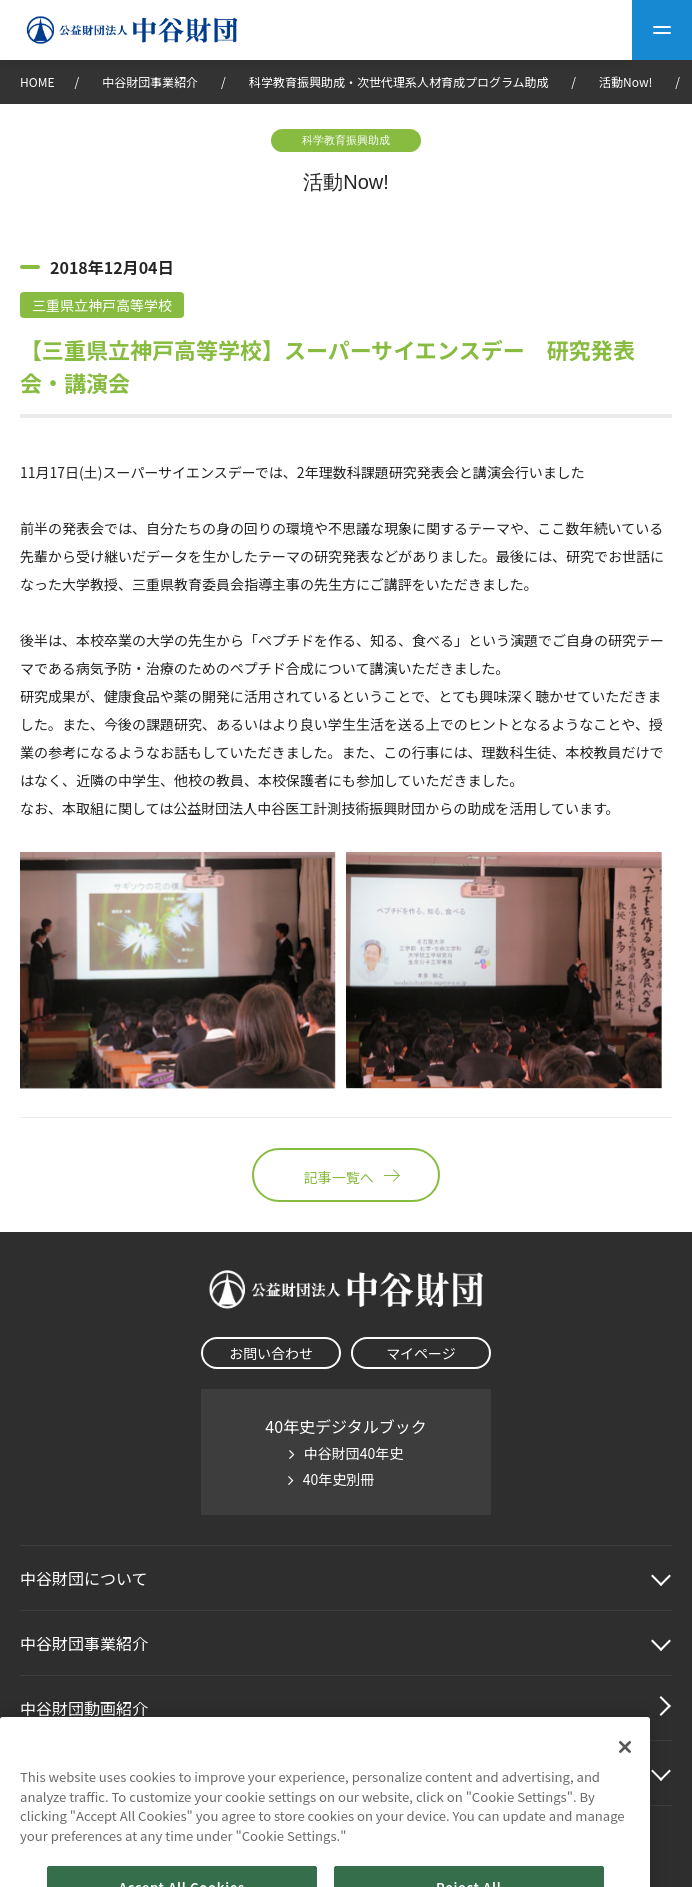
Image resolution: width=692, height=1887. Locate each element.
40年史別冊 (339, 1479)
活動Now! (625, 81)
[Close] (625, 1769)
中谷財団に (84, 1578)
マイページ (421, 1353)
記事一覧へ (346, 1175)
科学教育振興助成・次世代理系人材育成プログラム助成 (399, 81)
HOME (37, 81)
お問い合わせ (271, 1353)
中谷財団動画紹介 (84, 1708)
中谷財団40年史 (354, 1453)
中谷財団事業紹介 (151, 81)
